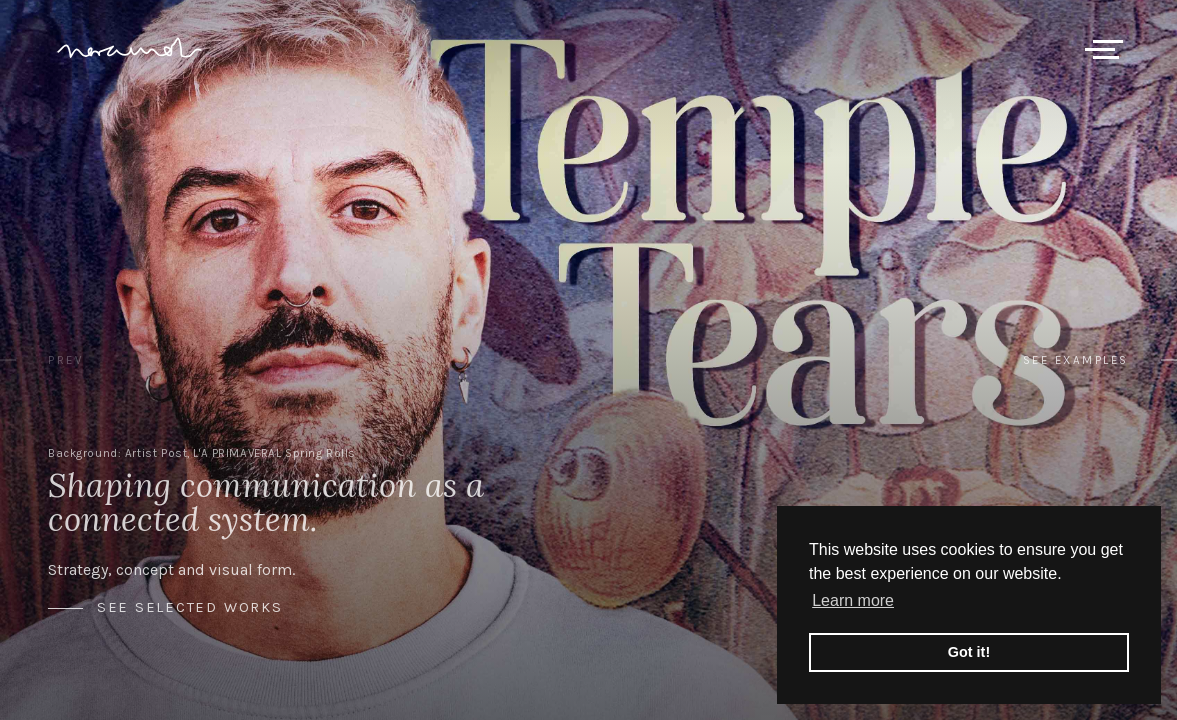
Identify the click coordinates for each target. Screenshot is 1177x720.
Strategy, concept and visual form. (171, 569)
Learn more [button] (853, 600)
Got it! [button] (969, 652)
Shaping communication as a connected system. (266, 502)
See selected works (190, 608)
